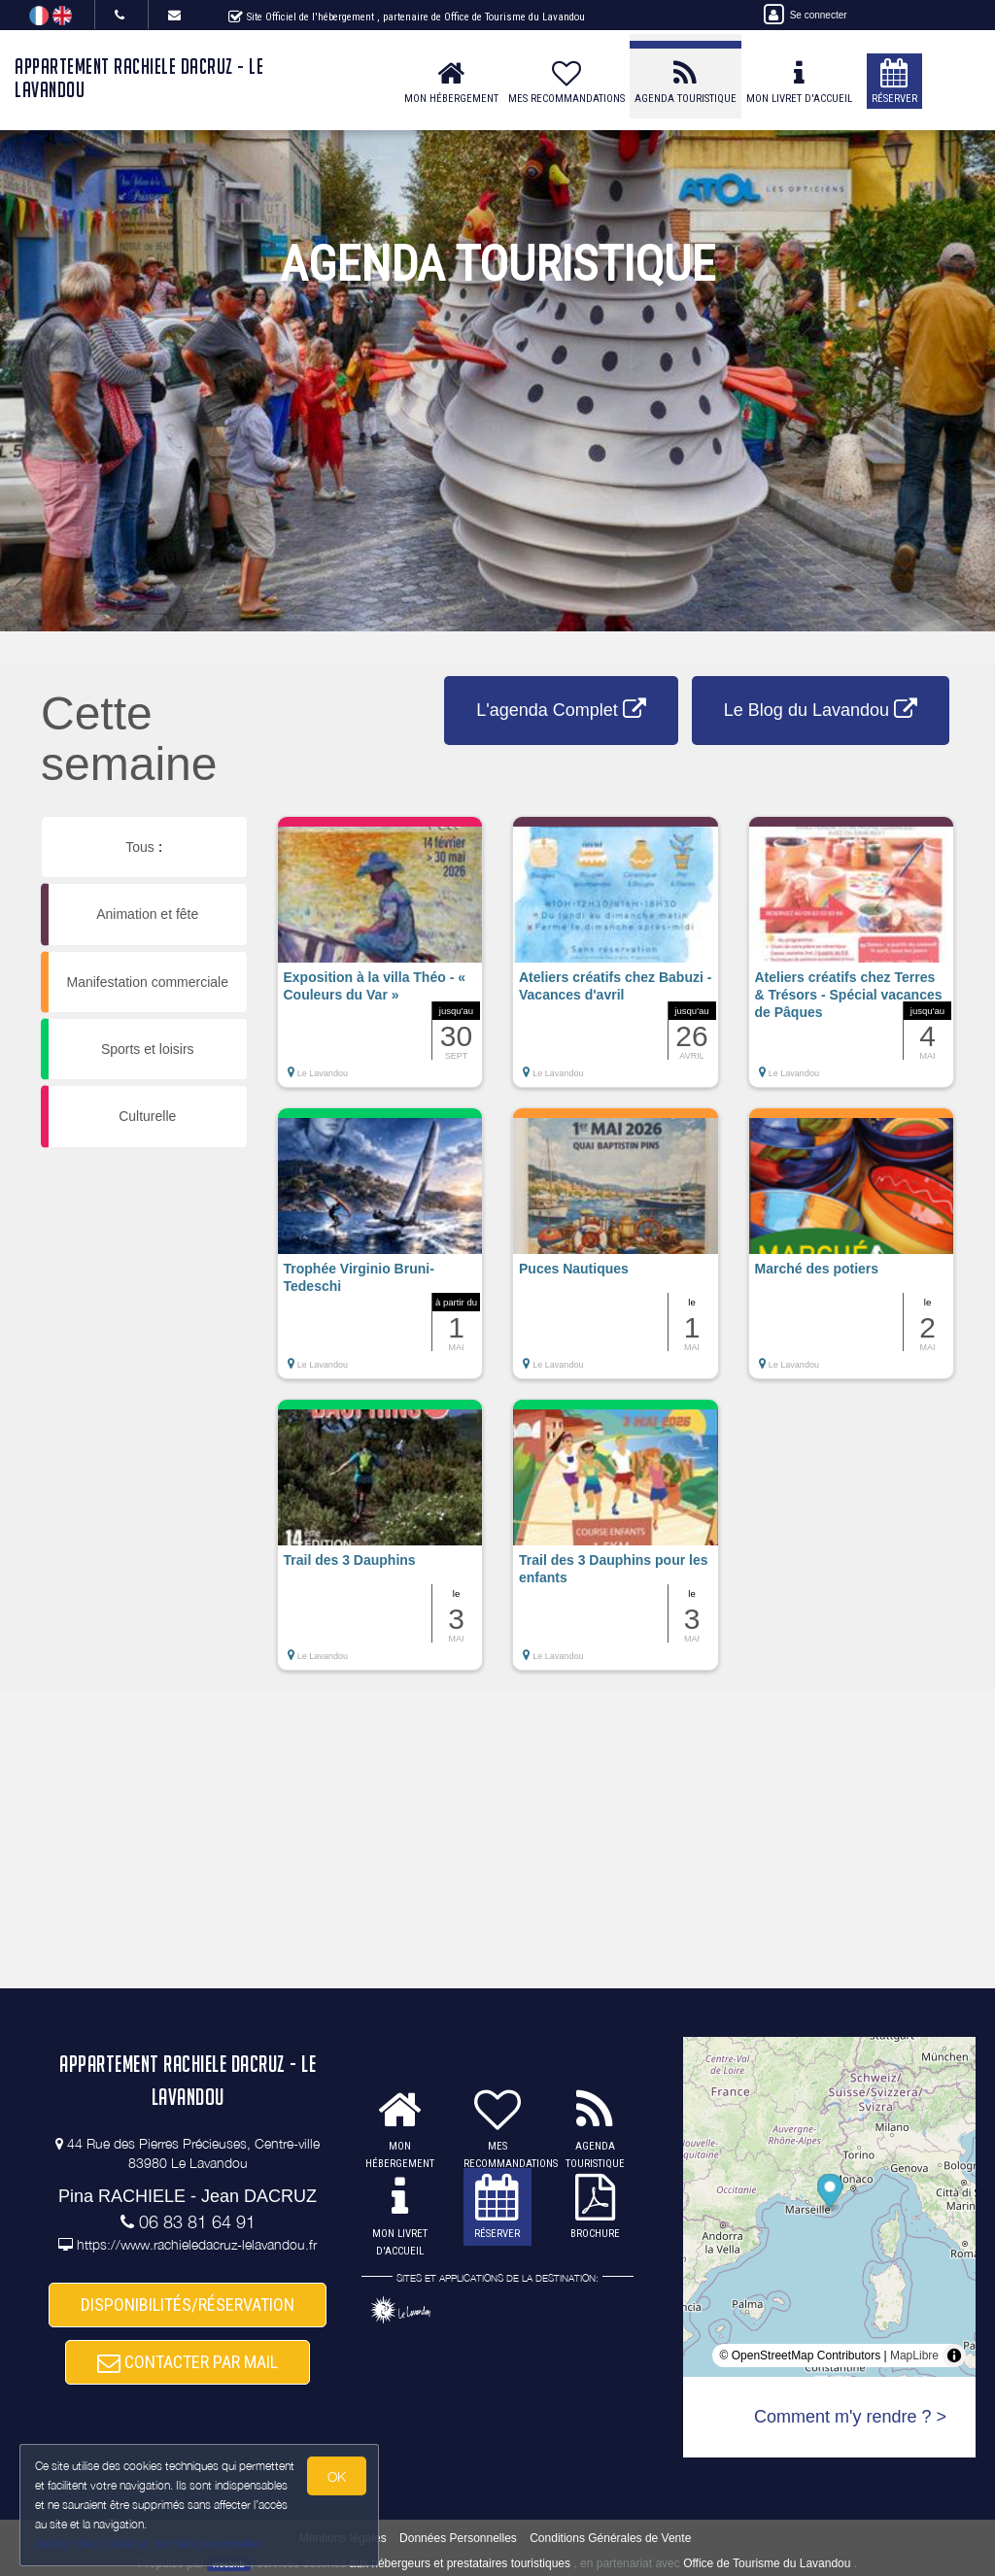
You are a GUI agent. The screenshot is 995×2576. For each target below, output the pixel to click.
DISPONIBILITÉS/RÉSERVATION (187, 2304)
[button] (380, 961)
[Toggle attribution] (954, 2355)
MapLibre (914, 2355)
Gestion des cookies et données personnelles (147, 2543)
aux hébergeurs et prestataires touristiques (460, 2563)
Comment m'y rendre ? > (850, 2416)
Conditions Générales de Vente (610, 2538)
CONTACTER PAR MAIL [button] (187, 2362)
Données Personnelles (458, 2538)
